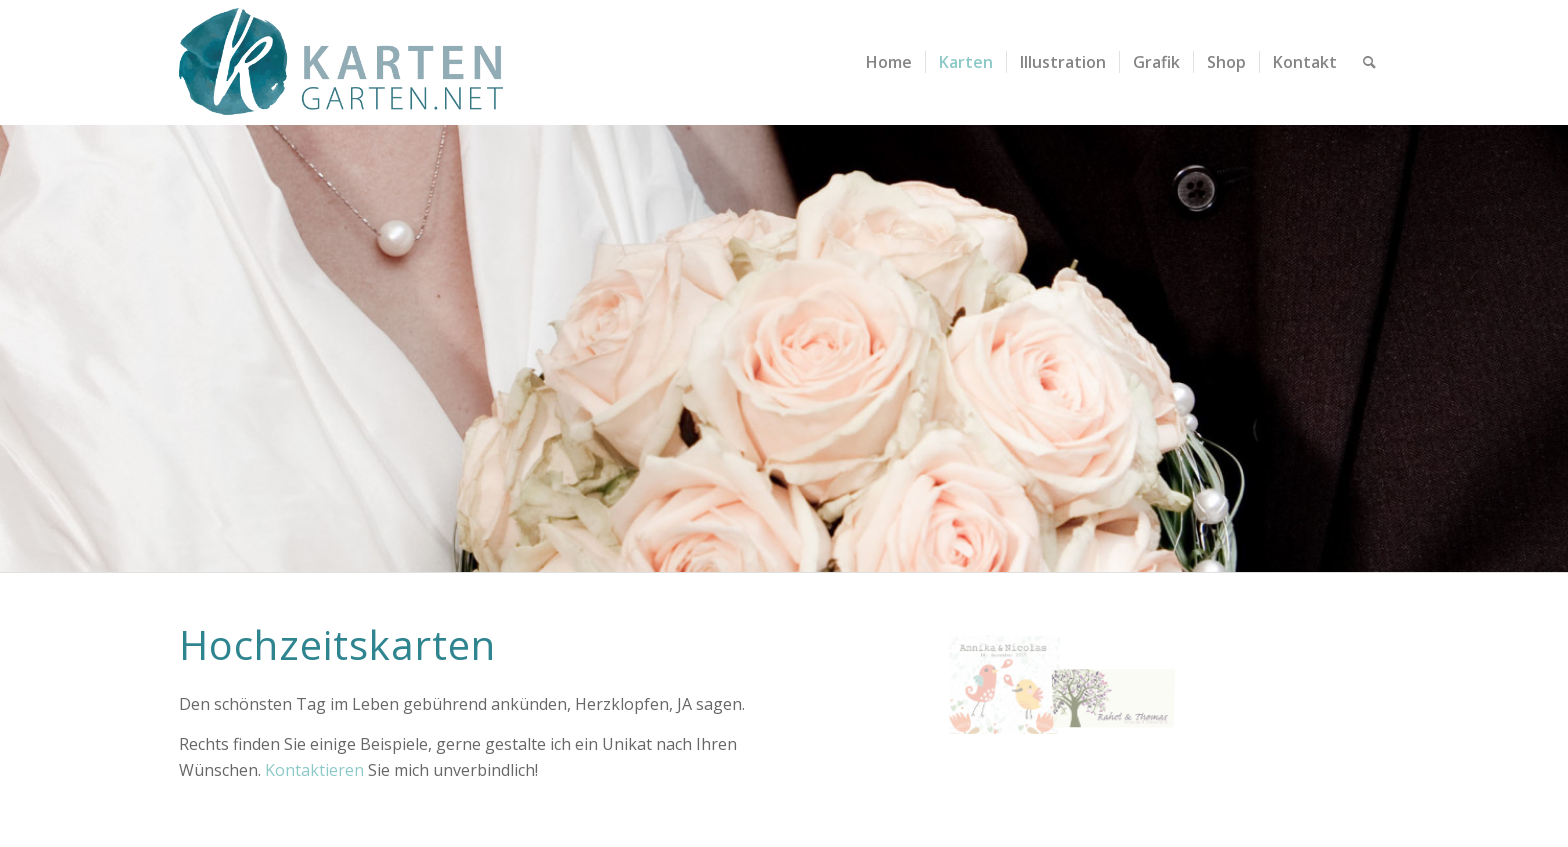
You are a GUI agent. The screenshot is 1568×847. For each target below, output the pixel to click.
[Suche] (1369, 62)
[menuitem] (889, 62)
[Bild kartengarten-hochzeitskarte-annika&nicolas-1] (1004, 678)
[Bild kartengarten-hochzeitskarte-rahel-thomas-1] (1114, 651)
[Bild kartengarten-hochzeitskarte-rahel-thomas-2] (1224, 650)
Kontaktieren (314, 770)
